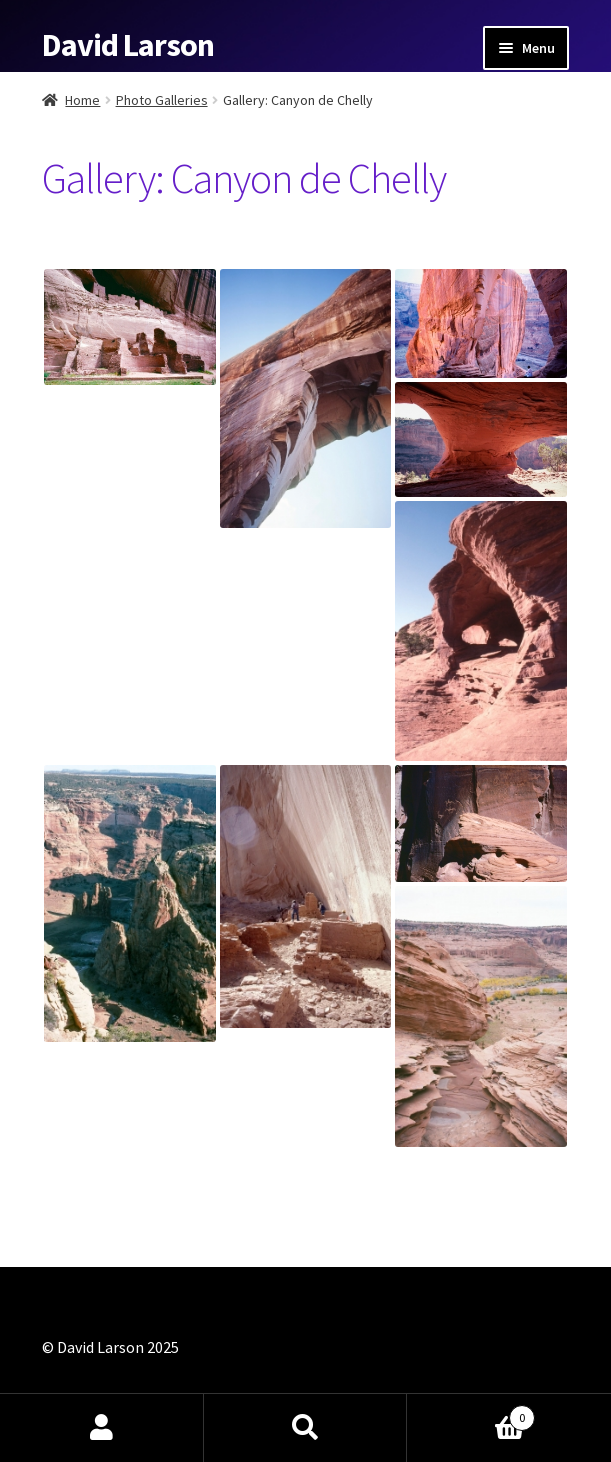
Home (82, 100)
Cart (471, 1413)
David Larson (128, 45)
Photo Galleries (162, 100)
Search (306, 1428)
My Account (102, 1428)
